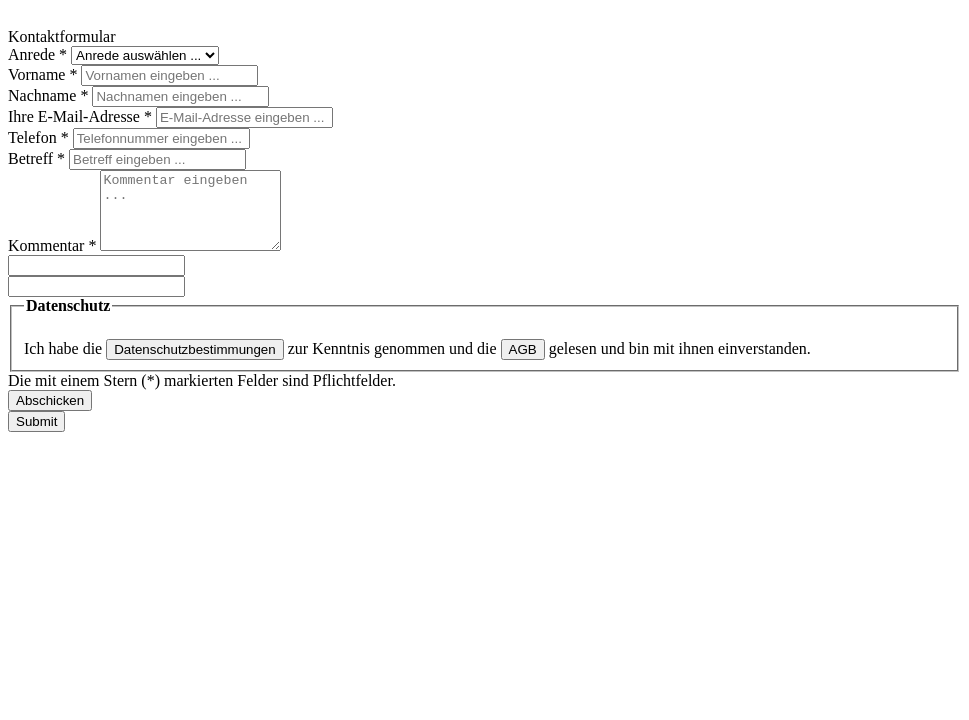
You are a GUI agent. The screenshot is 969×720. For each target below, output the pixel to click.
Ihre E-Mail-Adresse (82, 116)
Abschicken (50, 415)
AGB (523, 364)
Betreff (38, 158)
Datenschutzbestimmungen (195, 364)
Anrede (39, 54)
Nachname (50, 95)
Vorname (44, 74)
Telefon (40, 137)
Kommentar (54, 260)
